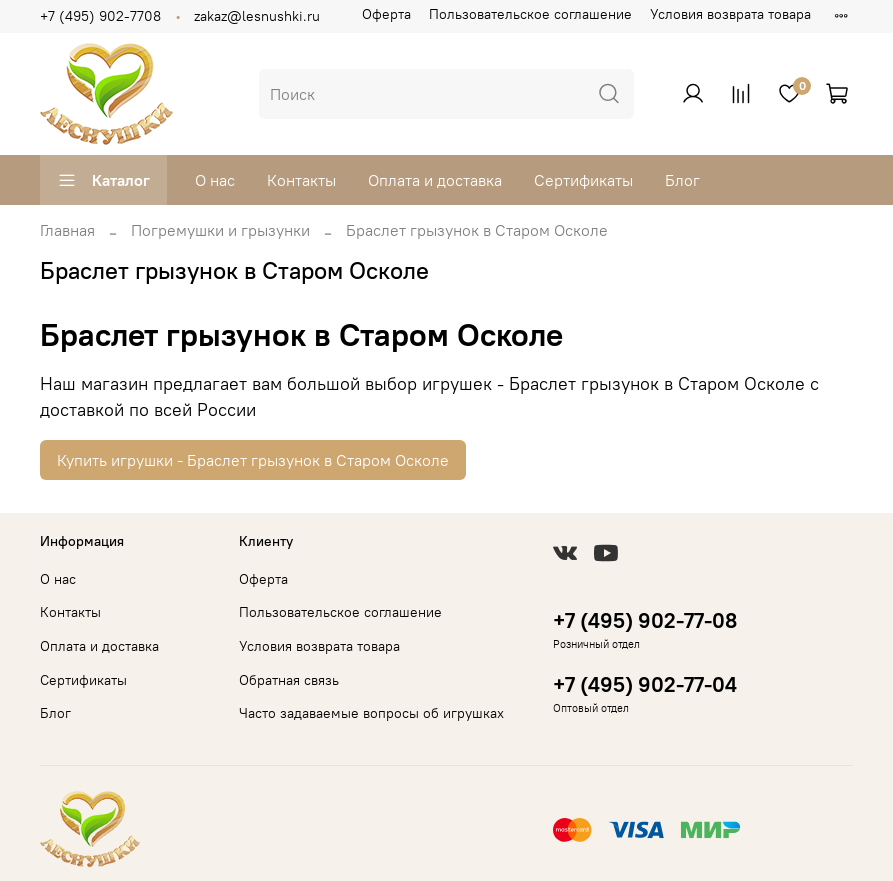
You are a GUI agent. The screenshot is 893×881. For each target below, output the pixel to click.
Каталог (103, 180)
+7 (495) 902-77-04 (645, 684)
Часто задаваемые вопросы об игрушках (371, 713)
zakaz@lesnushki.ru (257, 16)
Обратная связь (289, 680)
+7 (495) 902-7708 (100, 16)
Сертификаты (583, 180)
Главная (67, 230)
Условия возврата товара (730, 14)
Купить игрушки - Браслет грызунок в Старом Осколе (253, 460)
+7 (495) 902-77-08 (645, 620)
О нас (215, 180)
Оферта (386, 14)
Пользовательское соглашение (530, 14)
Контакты (301, 180)
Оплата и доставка (435, 180)
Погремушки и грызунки (220, 230)
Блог (682, 180)
